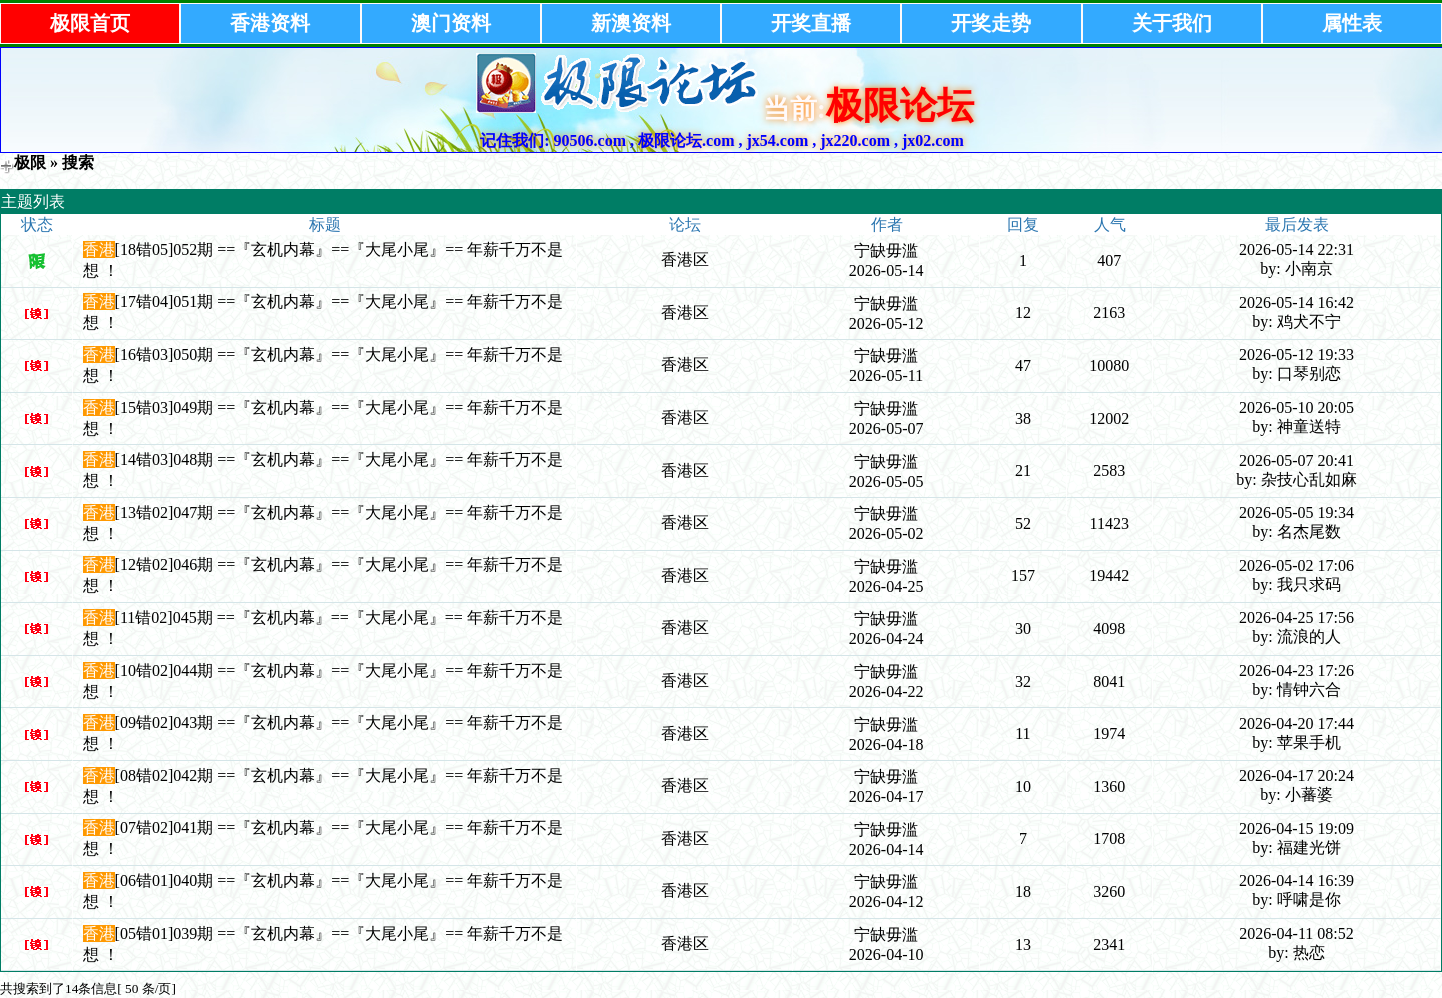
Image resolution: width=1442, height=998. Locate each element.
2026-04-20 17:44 (1296, 723)
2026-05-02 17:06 (1296, 565)
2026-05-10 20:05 (1296, 407)
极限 (30, 162)
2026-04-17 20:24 (1296, 775)
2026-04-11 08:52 (1296, 933)
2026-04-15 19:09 (1296, 828)
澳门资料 (451, 23)
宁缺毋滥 (886, 250)
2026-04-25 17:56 (1296, 617)
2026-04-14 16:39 (1296, 880)
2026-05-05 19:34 (1296, 512)
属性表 (1352, 23)
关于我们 (1172, 23)
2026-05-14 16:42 (1296, 302)
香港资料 (270, 23)
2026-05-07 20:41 (1296, 460)
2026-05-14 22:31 (1296, 249)
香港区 (685, 259)
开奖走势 (991, 23)
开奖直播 (811, 23)
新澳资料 (631, 23)
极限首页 (90, 23)
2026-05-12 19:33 (1296, 354)
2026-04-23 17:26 (1296, 670)
